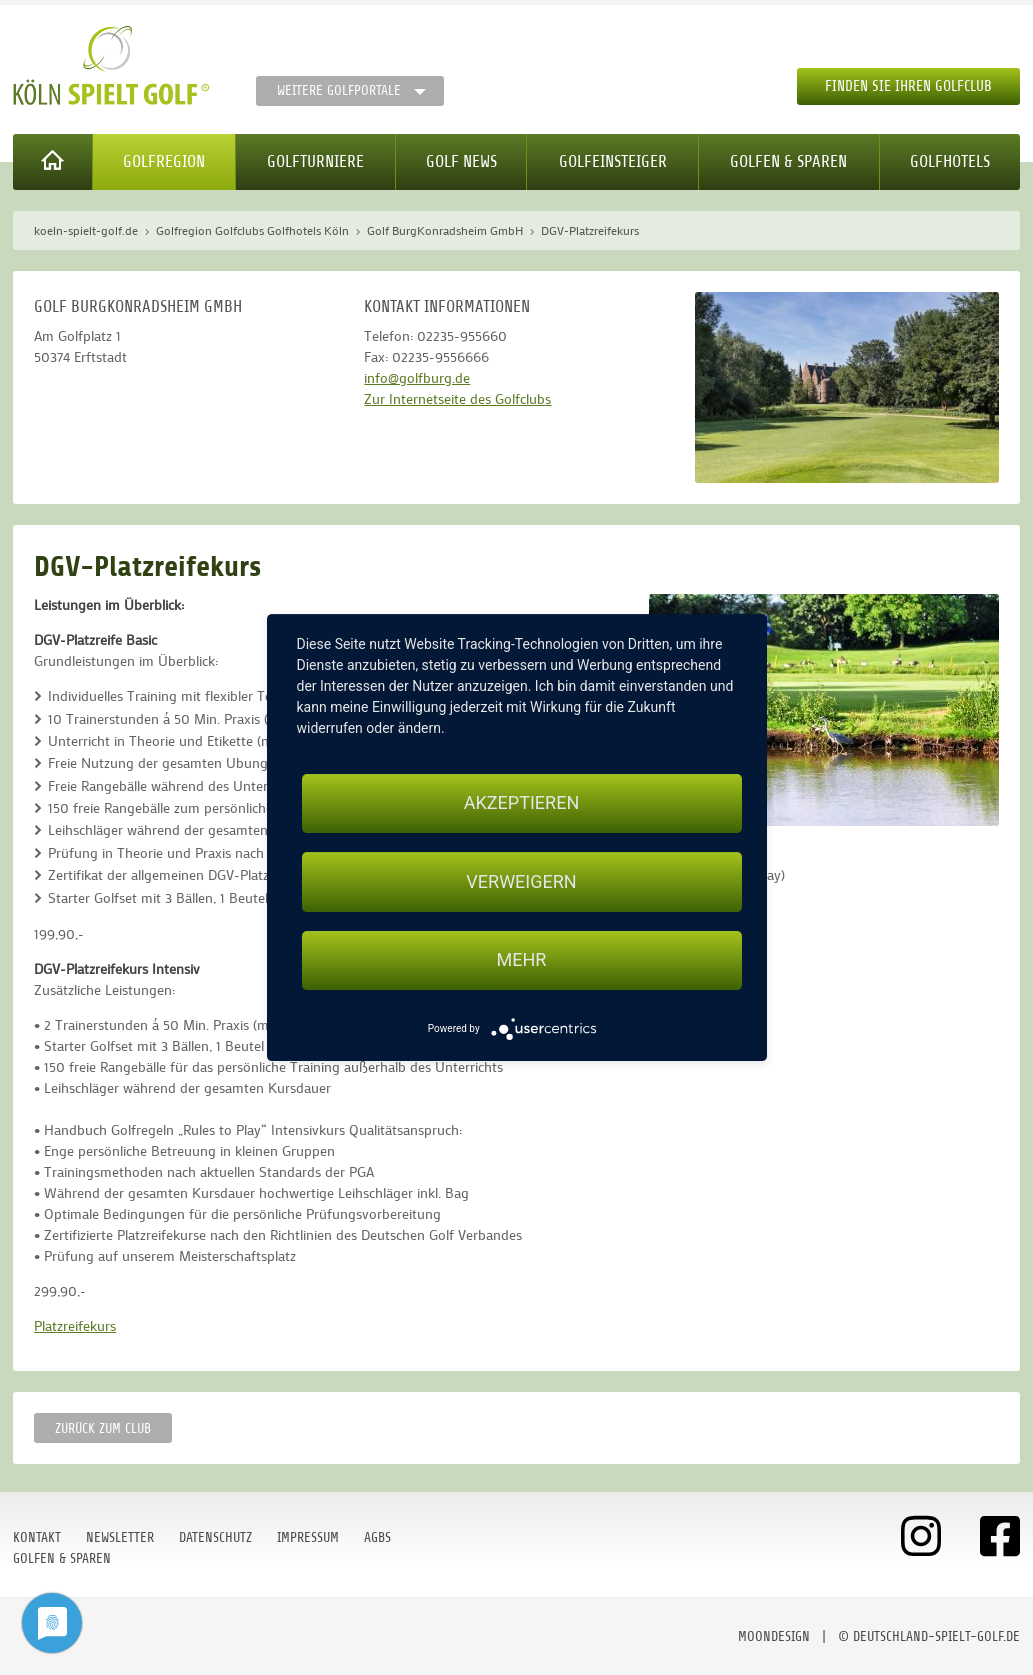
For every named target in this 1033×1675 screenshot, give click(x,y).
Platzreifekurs (75, 1325)
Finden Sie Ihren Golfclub (908, 86)
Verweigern (521, 881)
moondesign (774, 1636)
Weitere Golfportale (339, 90)
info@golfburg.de (417, 377)
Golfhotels (950, 161)
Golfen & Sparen (788, 161)
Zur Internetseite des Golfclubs (457, 398)
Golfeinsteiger (613, 161)
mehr (522, 960)
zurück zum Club (103, 1428)
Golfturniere (315, 161)
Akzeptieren (521, 802)
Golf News (461, 161)
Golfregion (164, 161)
